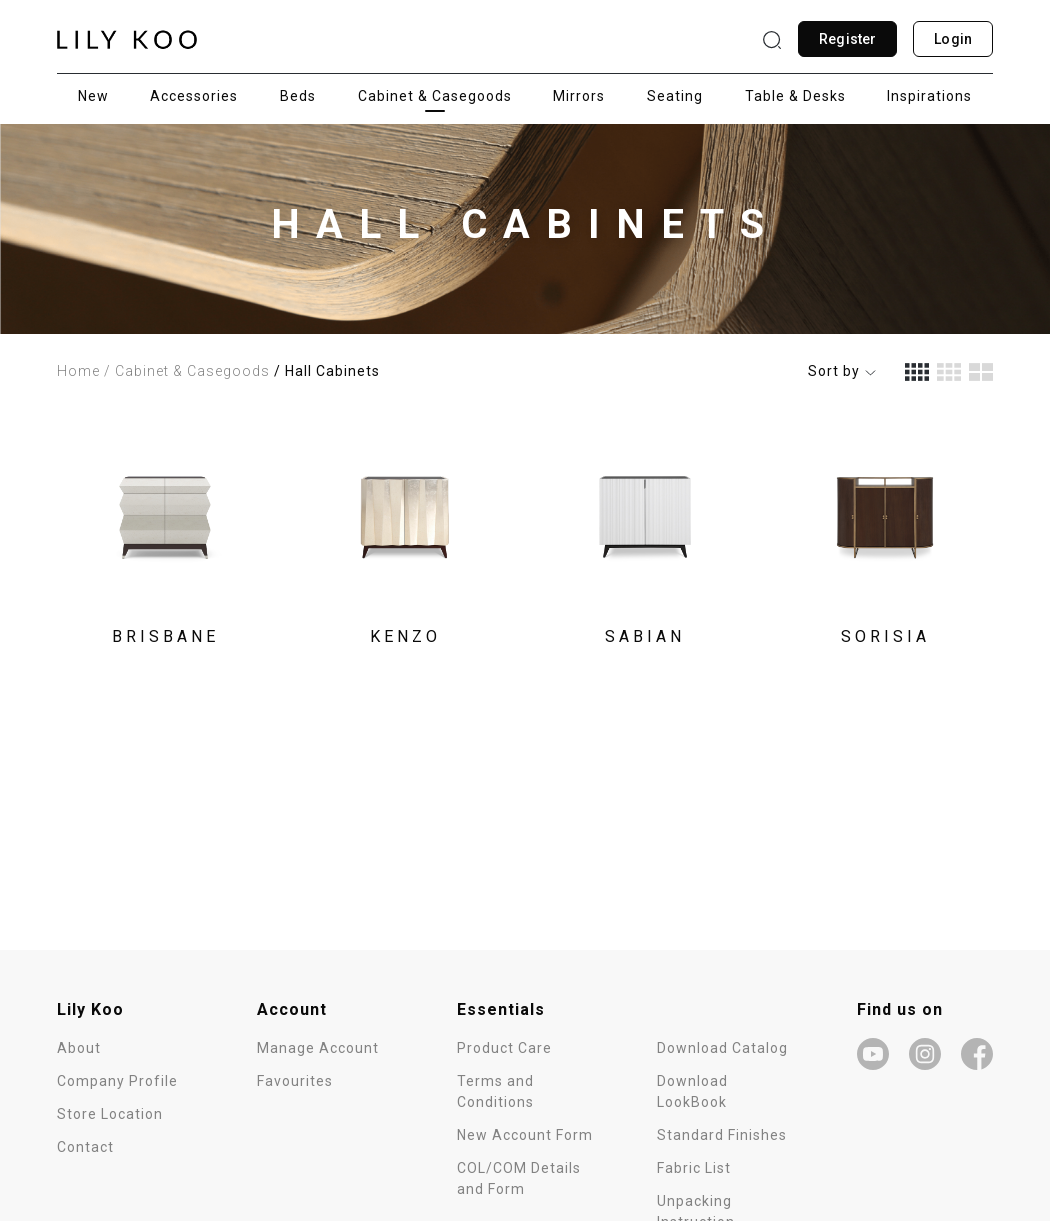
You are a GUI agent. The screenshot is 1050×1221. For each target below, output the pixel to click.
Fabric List (694, 1168)
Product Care (504, 1048)
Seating (675, 96)
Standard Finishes (722, 1135)
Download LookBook (692, 1091)
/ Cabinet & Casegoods (187, 371)
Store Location (110, 1114)
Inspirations (929, 96)
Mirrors (579, 96)
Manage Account (318, 1048)
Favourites (295, 1081)
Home (78, 371)
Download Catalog (722, 1048)
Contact (85, 1147)
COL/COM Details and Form (519, 1178)
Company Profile (117, 1081)
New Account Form (525, 1135)
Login (953, 39)
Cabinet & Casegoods (435, 96)
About (79, 1048)
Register (847, 39)
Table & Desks (795, 96)
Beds (298, 96)
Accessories (194, 96)
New (93, 96)
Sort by (842, 371)
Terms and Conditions (495, 1091)
